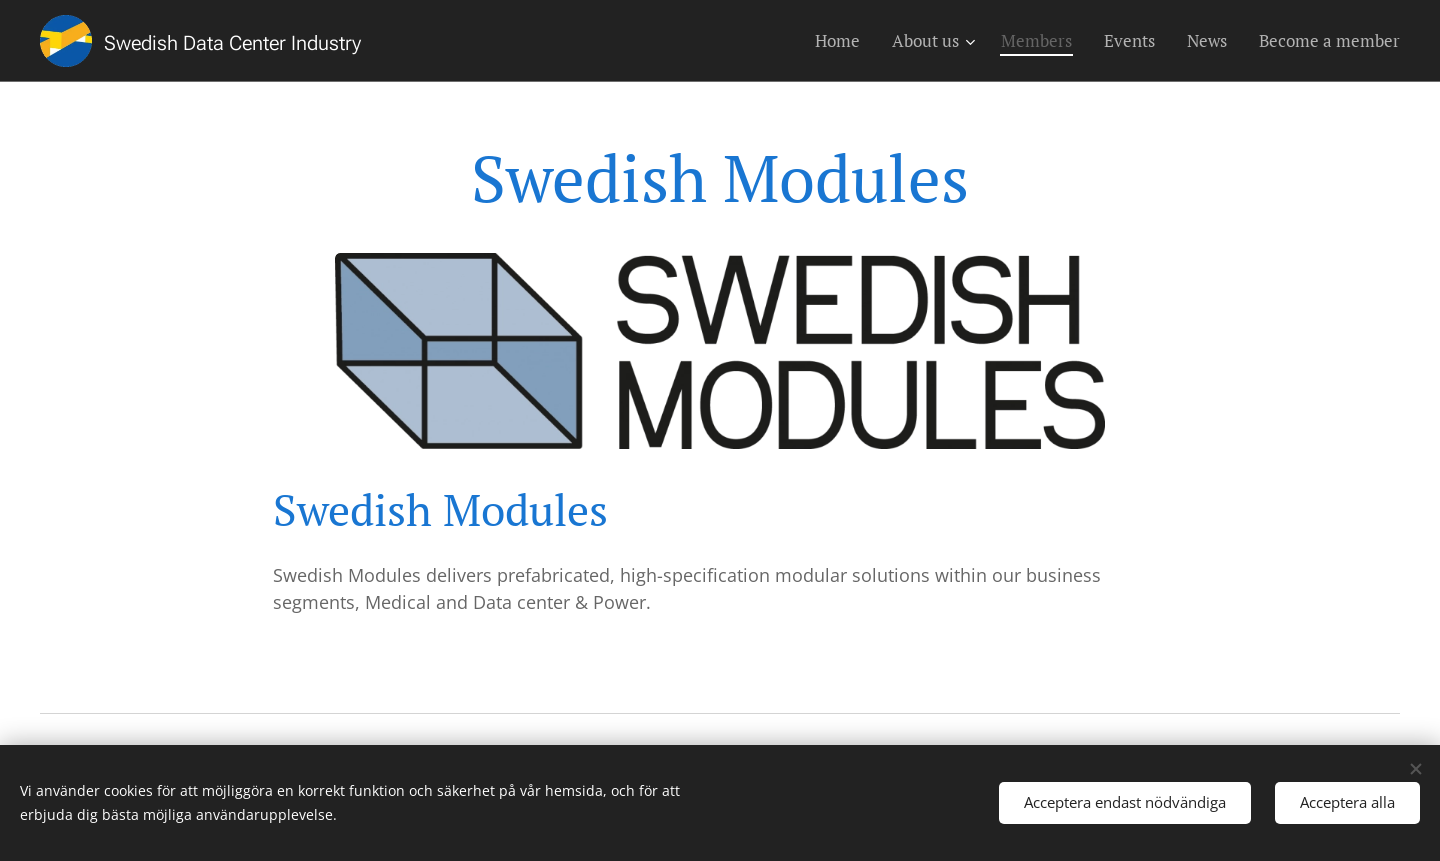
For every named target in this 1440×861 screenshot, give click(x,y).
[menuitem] (843, 41)
